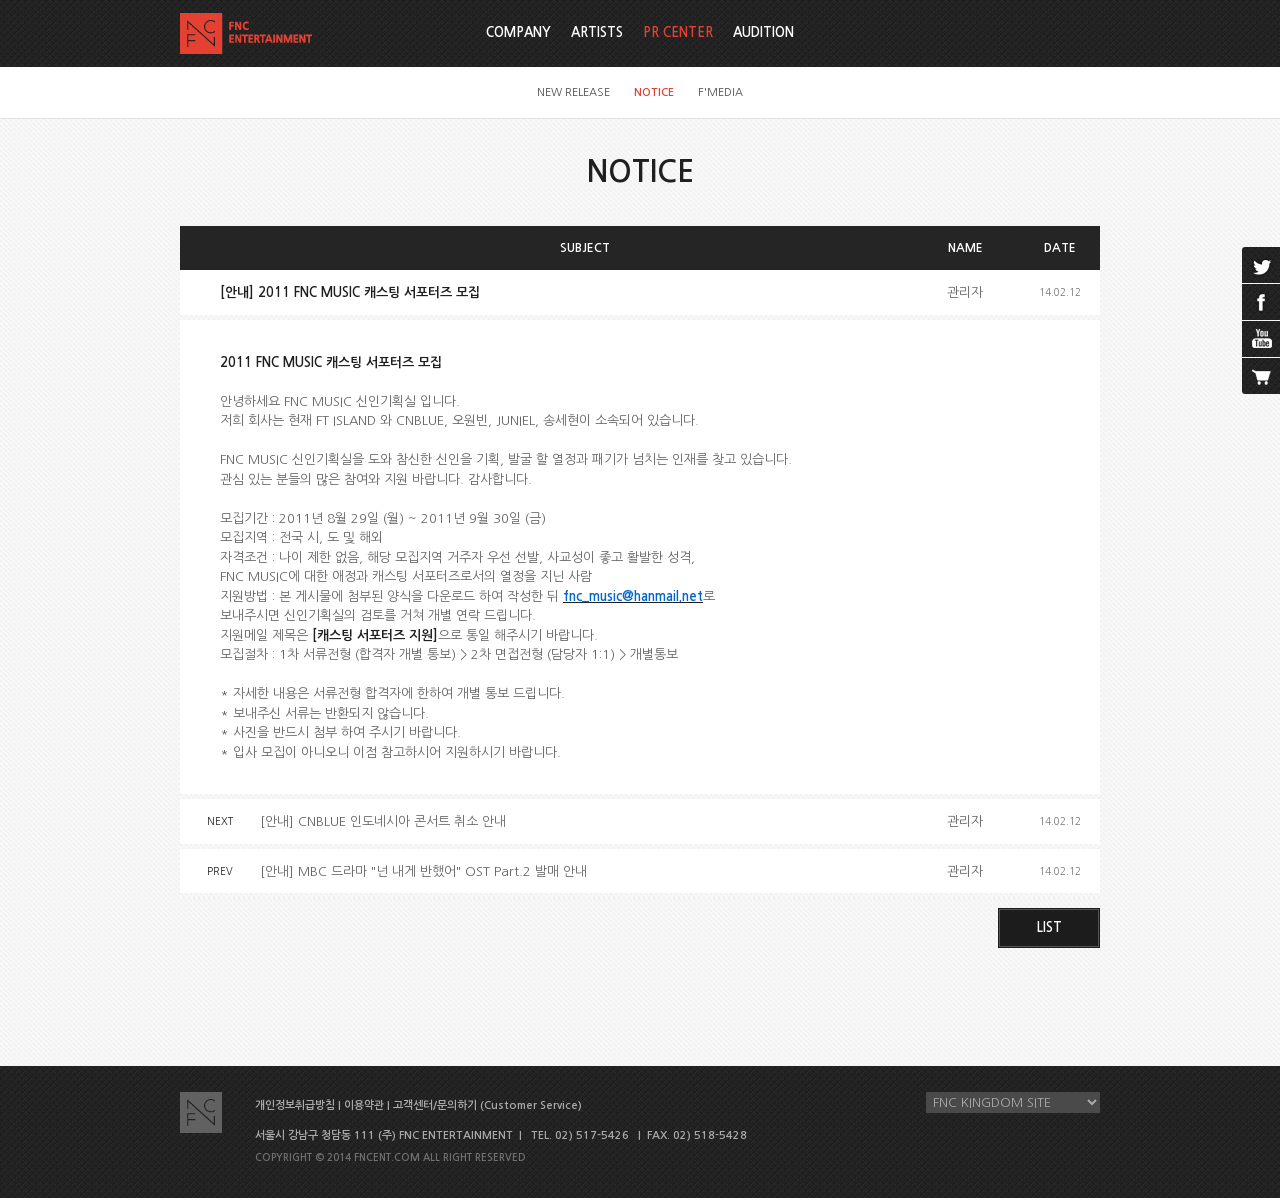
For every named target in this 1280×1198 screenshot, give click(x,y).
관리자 (965, 292)
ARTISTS (597, 32)
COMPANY (518, 32)
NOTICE (654, 92)
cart (1261, 376)
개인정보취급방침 (295, 1105)
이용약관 (364, 1105)
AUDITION (763, 32)
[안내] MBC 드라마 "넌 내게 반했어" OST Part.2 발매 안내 (423, 871)
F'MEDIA (720, 92)
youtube (1261, 339)
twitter (1261, 265)
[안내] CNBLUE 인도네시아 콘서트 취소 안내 (383, 821)
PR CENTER (678, 32)
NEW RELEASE (573, 92)
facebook (1261, 302)
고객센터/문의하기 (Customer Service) (487, 1105)
